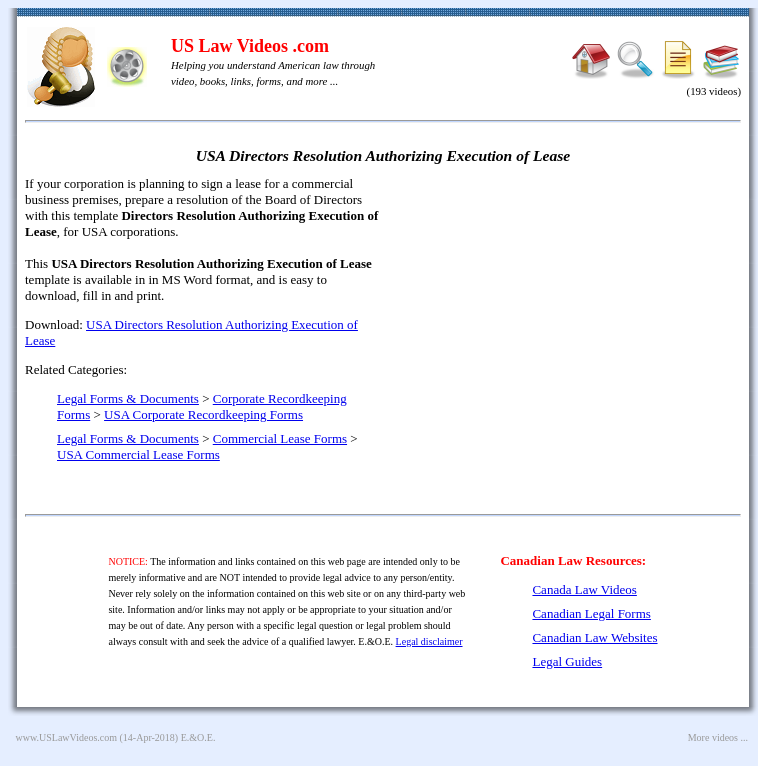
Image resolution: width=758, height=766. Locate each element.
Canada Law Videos (584, 589)
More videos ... (718, 737)
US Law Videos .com (250, 46)
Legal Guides (567, 661)
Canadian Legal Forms (591, 613)
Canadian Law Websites (594, 637)
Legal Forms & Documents (128, 398)
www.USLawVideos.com (67, 737)
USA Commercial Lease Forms (138, 454)
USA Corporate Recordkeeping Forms (203, 414)
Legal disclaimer (429, 641)
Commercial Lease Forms (280, 438)
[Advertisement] (569, 320)
